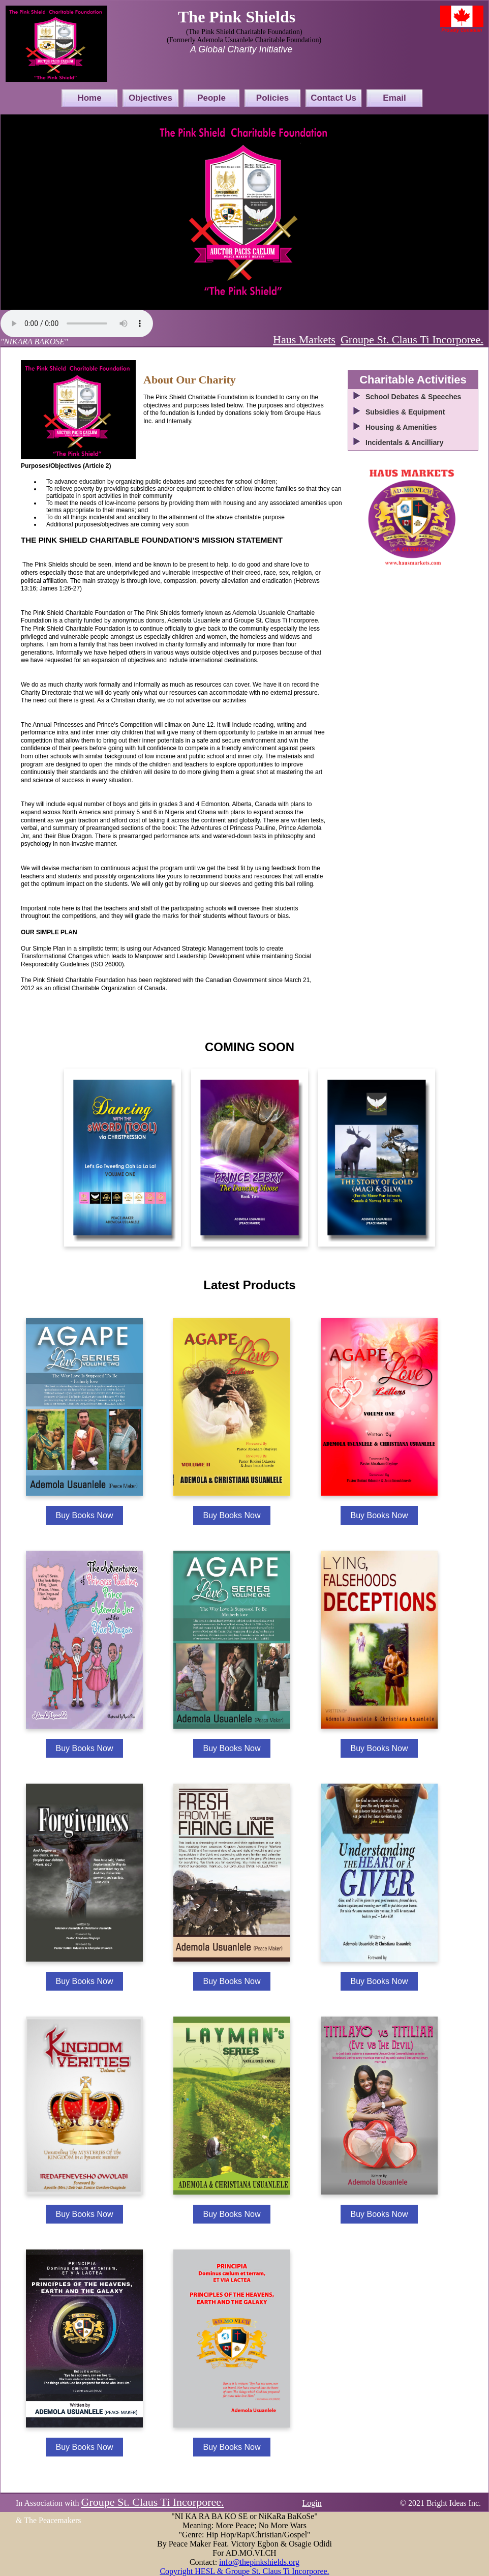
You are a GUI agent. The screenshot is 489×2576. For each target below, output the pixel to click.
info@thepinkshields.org (259, 2562)
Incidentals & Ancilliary (404, 442)
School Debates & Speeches (413, 397)
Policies (272, 98)
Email (394, 98)
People (211, 98)
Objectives (150, 98)
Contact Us (333, 98)
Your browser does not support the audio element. (77, 323)
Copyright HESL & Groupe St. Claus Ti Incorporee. (244, 2571)
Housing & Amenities (401, 427)
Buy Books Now (84, 1515)
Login (312, 2503)
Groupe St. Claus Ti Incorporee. (412, 339)
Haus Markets (304, 339)
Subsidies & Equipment (405, 412)
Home (89, 98)
